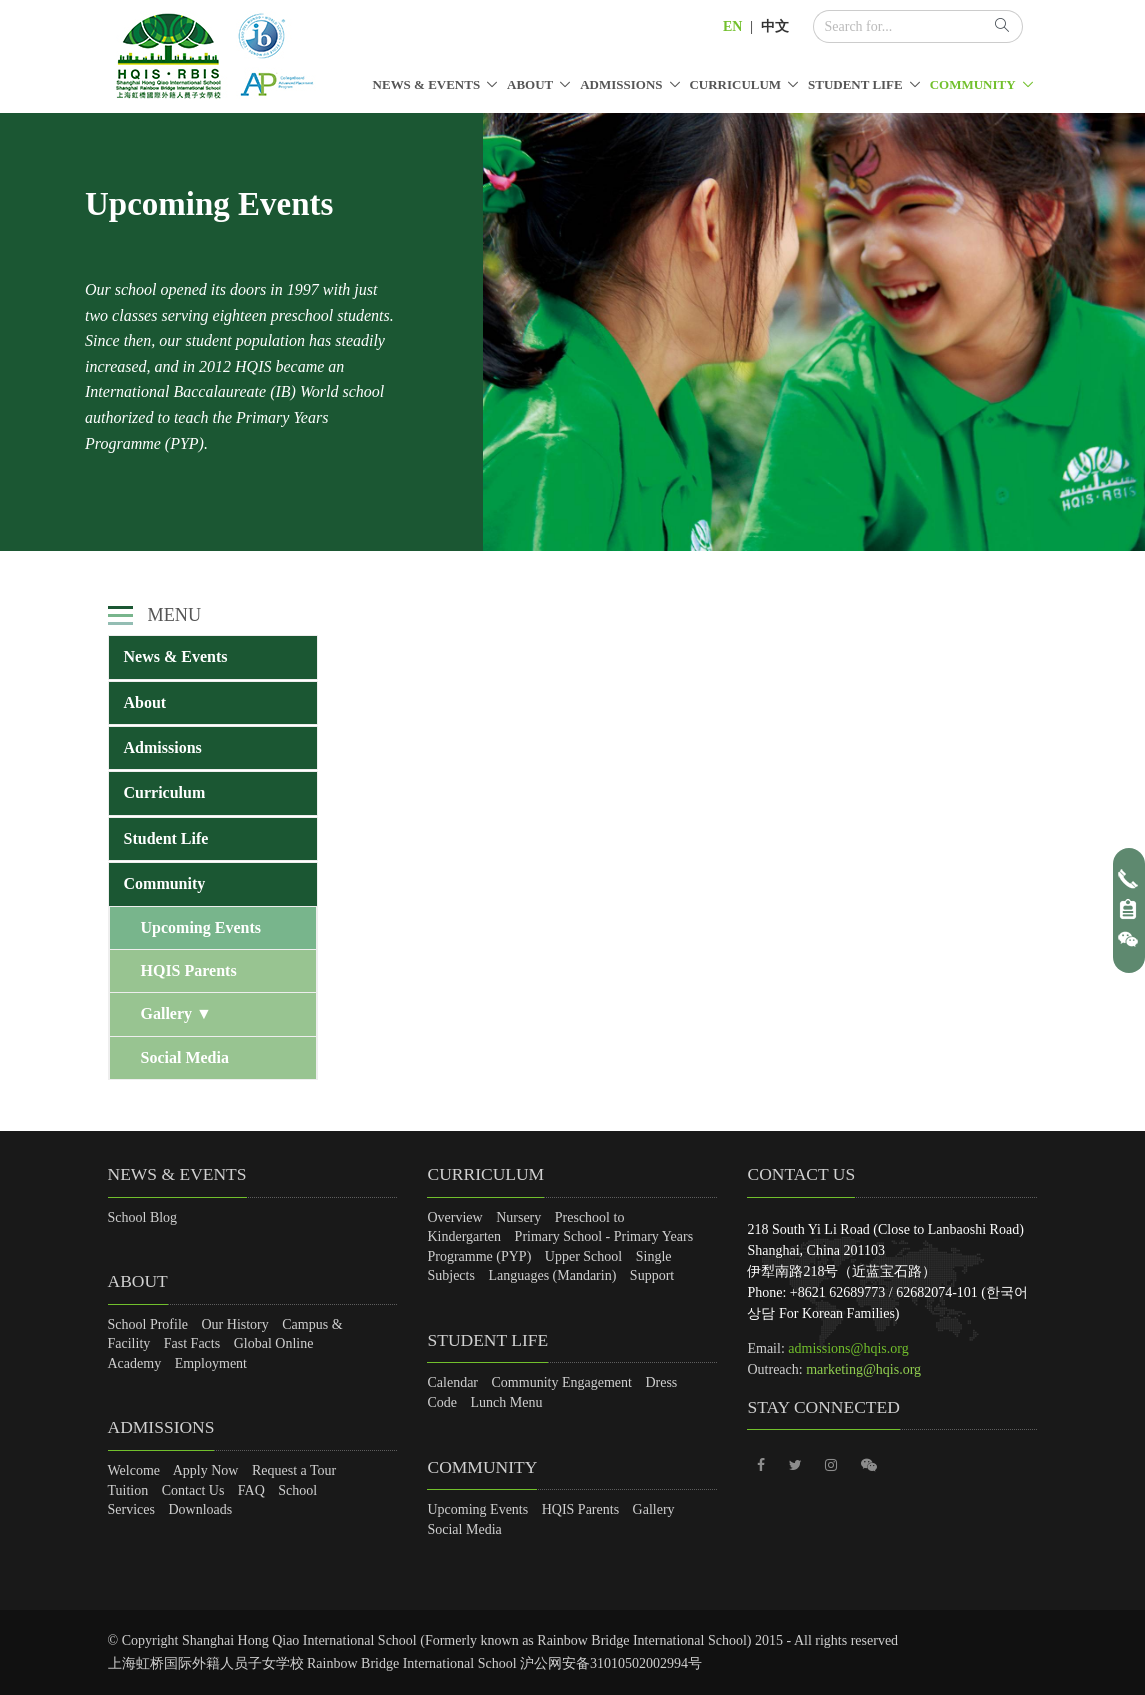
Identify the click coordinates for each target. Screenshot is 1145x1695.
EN (732, 26)
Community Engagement (562, 1382)
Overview (454, 1217)
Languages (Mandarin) (552, 1275)
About (530, 84)
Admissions (621, 84)
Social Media (185, 1057)
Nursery (518, 1217)
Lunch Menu (507, 1402)
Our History (235, 1324)
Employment (211, 1363)
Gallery (176, 1013)
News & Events (427, 84)
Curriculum (735, 84)
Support (652, 1275)
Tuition (128, 1490)
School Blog (143, 1217)
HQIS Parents (189, 970)
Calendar (452, 1382)
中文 (775, 26)
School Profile (148, 1324)
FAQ (251, 1490)
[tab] (213, 657)
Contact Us (193, 1490)
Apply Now (206, 1470)
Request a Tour (294, 1470)
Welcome (134, 1470)
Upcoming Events (201, 927)
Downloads (200, 1509)
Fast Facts (192, 1343)
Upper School (583, 1256)
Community (973, 84)
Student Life (855, 84)
